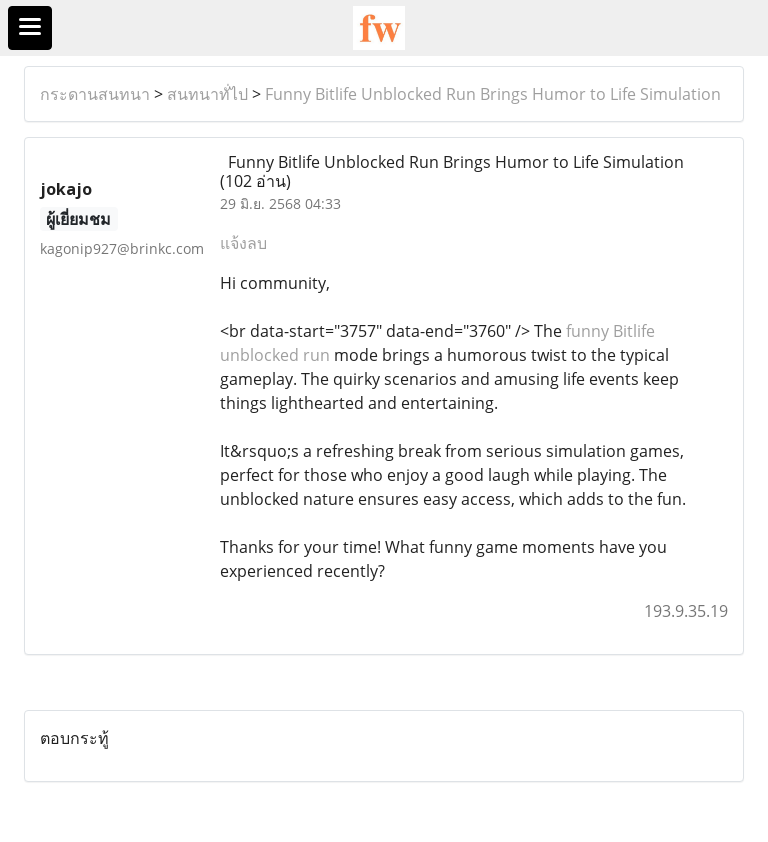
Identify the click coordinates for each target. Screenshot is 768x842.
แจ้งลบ (243, 243)
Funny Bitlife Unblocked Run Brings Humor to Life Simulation (493, 94)
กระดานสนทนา (95, 94)
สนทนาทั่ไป (207, 94)
